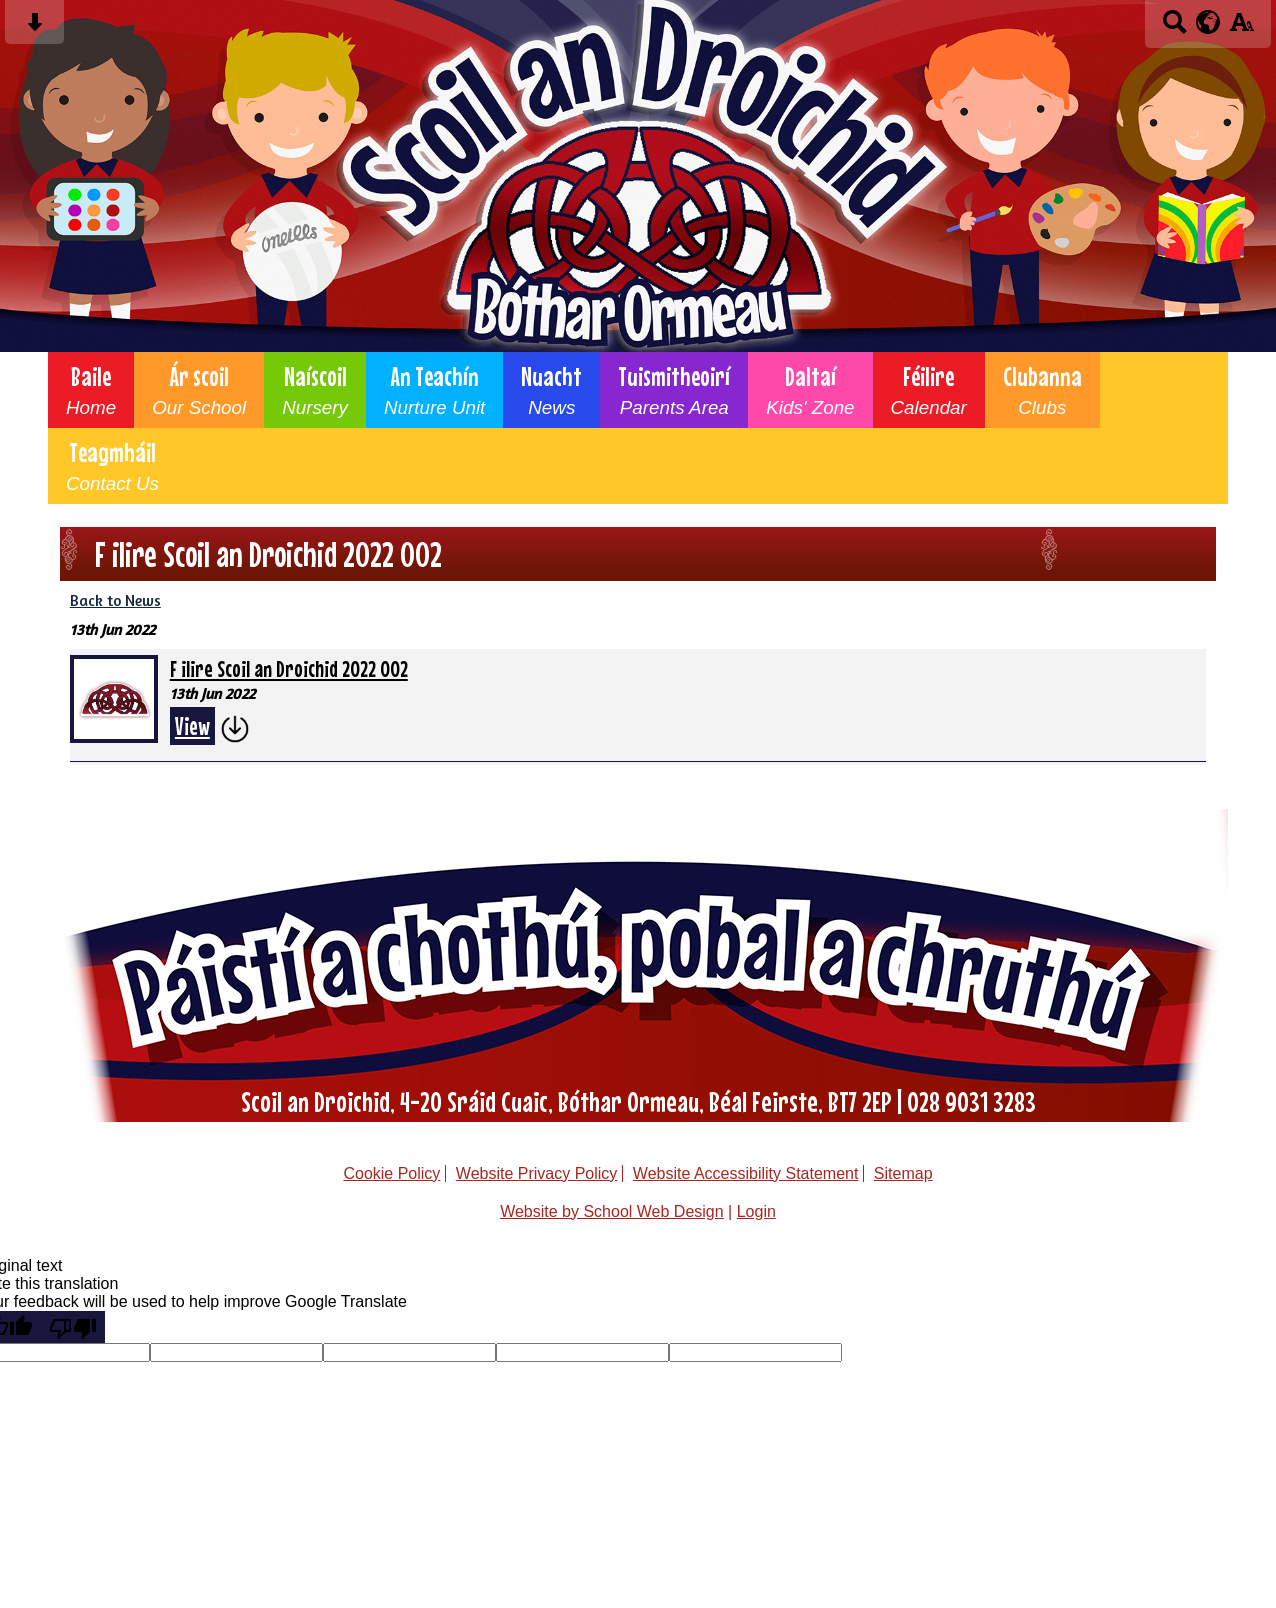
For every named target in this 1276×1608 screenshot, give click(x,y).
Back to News (115, 600)
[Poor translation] (73, 1327)
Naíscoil (315, 390)
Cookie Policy (391, 1173)
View (192, 726)
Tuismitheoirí (674, 390)
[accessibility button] (1241, 28)
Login (756, 1211)
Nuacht (551, 390)
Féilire (929, 390)
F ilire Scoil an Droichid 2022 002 (289, 668)
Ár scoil (199, 390)
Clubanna (1042, 390)
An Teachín (434, 390)
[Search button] (1174, 28)
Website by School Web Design (612, 1211)
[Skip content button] (34, 28)
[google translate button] (1208, 22)
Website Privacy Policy (537, 1173)
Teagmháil (112, 466)
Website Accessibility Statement (746, 1173)
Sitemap (903, 1173)
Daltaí (810, 390)
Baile (91, 390)
